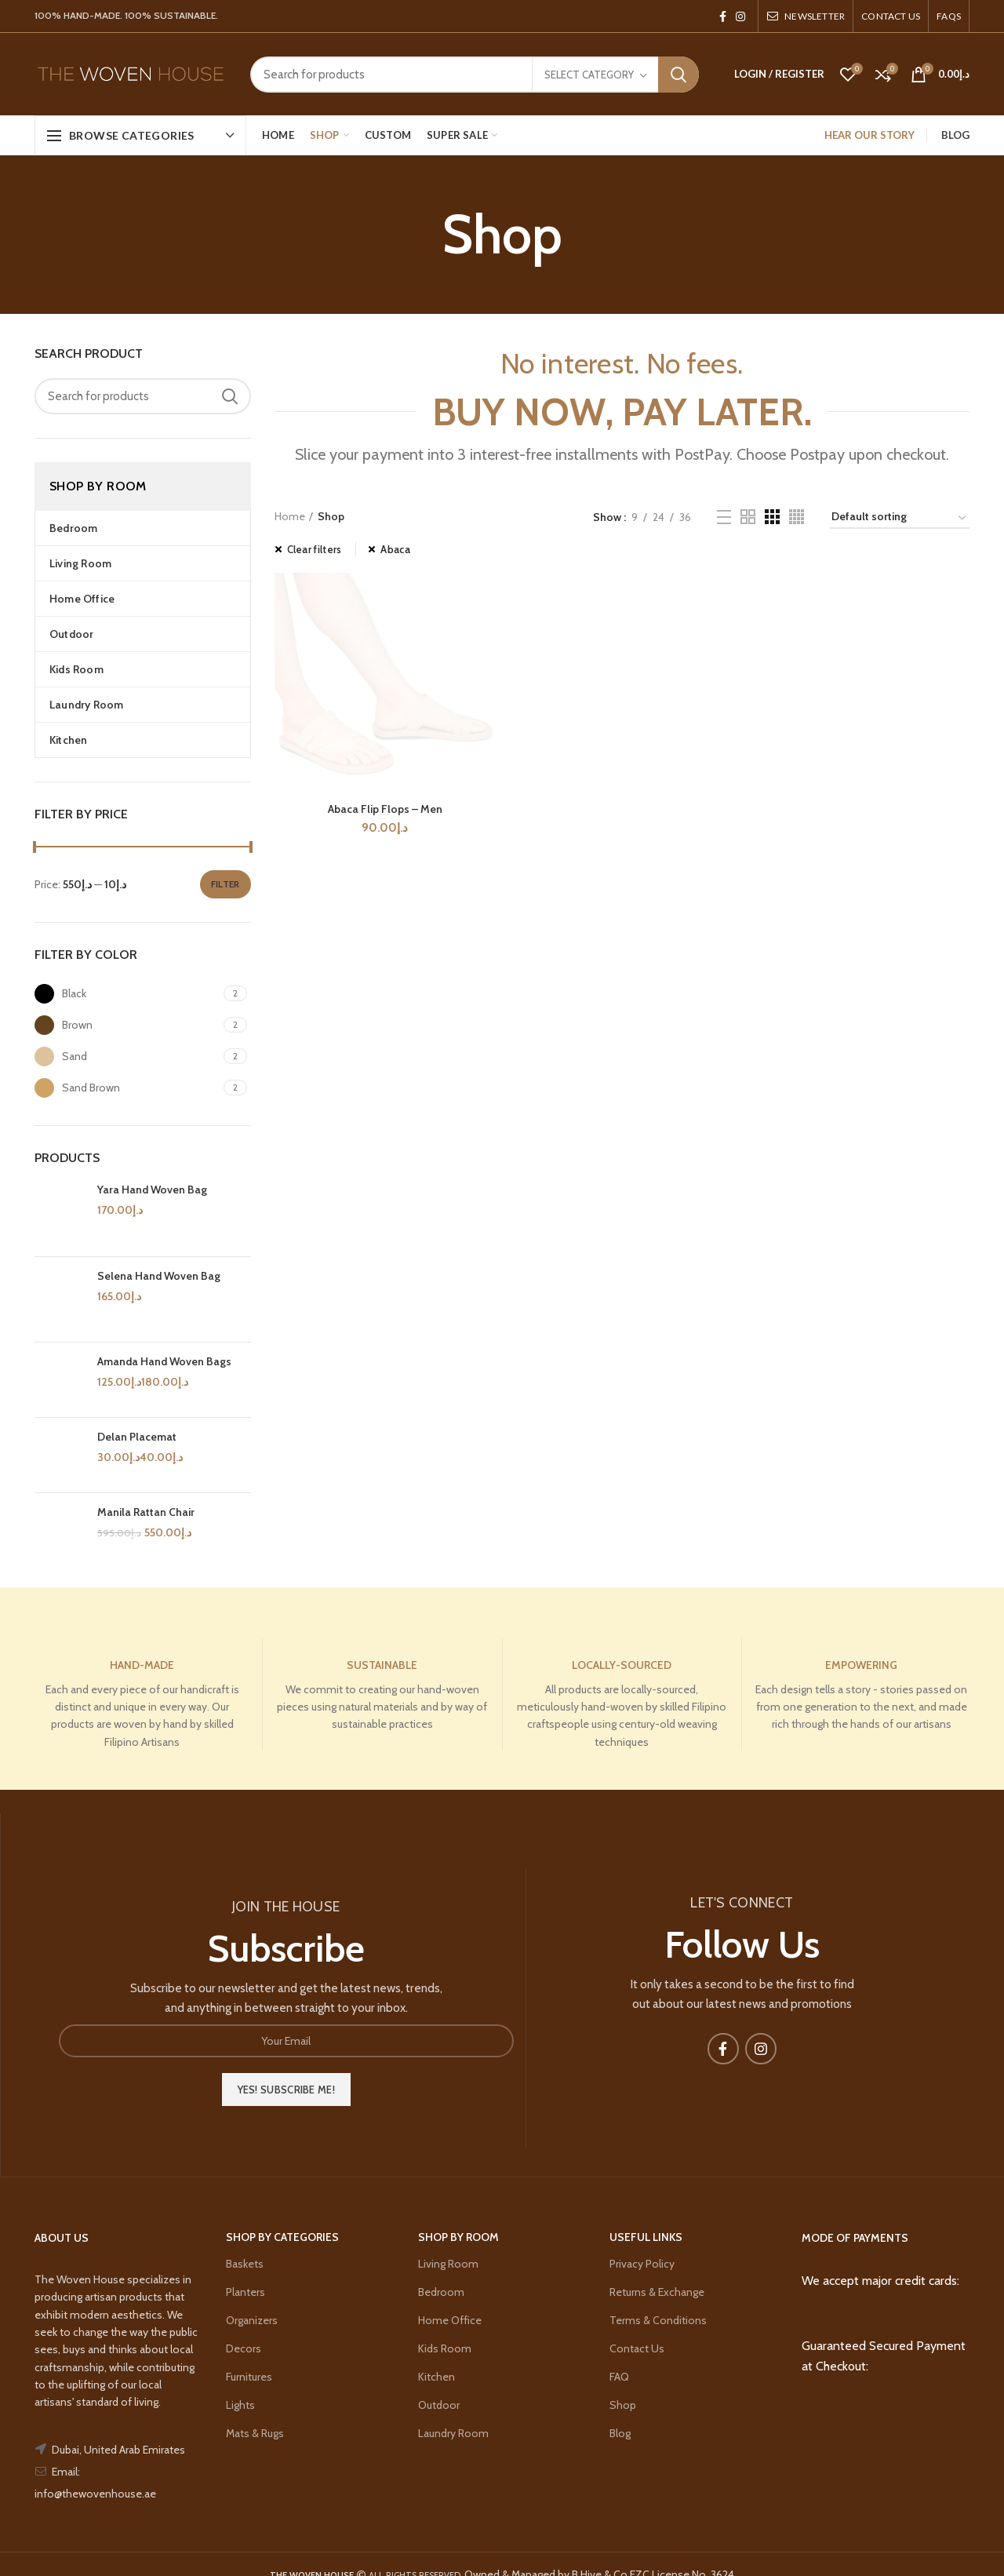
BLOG (955, 135)
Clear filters (314, 549)
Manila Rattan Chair (146, 1512)
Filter (225, 884)
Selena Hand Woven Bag (158, 1276)
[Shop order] (899, 519)
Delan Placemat (136, 1437)
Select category (589, 74)
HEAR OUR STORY (869, 135)
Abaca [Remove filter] (395, 549)
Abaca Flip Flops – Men (385, 1765)
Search (678, 74)
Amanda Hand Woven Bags (164, 1361)
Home (290, 516)
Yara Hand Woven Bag (152, 1189)
